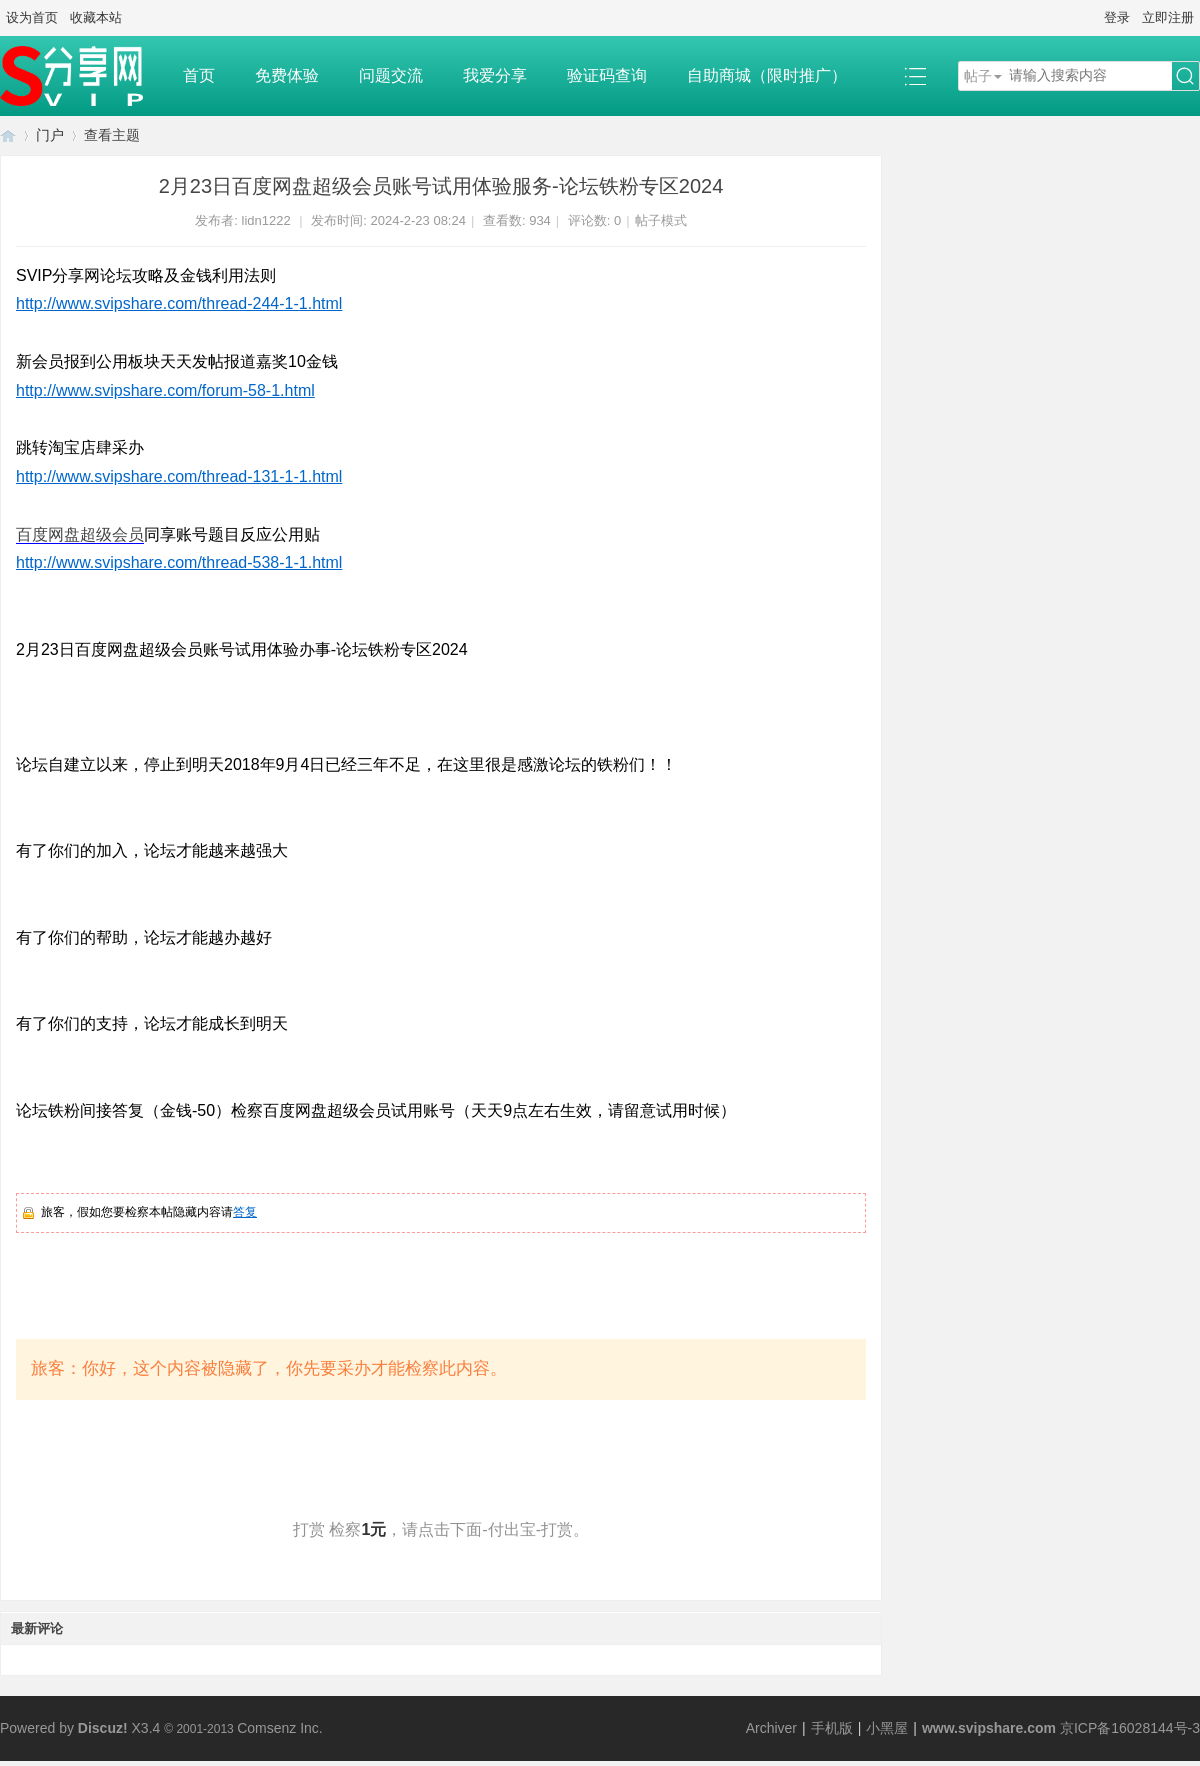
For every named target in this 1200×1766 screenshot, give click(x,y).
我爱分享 (495, 75)
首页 (199, 75)
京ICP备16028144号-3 (1130, 1728)
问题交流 (391, 75)
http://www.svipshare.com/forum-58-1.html (165, 390)
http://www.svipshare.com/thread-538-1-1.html (179, 562)
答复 (245, 1212)
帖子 (978, 76)
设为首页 (32, 17)
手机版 (832, 1728)
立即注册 (1168, 17)
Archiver (771, 1728)
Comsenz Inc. (280, 1728)
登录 (1117, 17)
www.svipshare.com (989, 1728)
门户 (50, 135)
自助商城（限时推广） (767, 75)
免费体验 (287, 75)
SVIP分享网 (8, 135)
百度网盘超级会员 (80, 534)
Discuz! (103, 1728)
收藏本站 (96, 17)
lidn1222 (266, 220)
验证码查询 (607, 75)
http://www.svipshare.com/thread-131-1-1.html (179, 476)
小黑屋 (887, 1728)
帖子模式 (661, 220)
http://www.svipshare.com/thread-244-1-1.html (179, 303)
